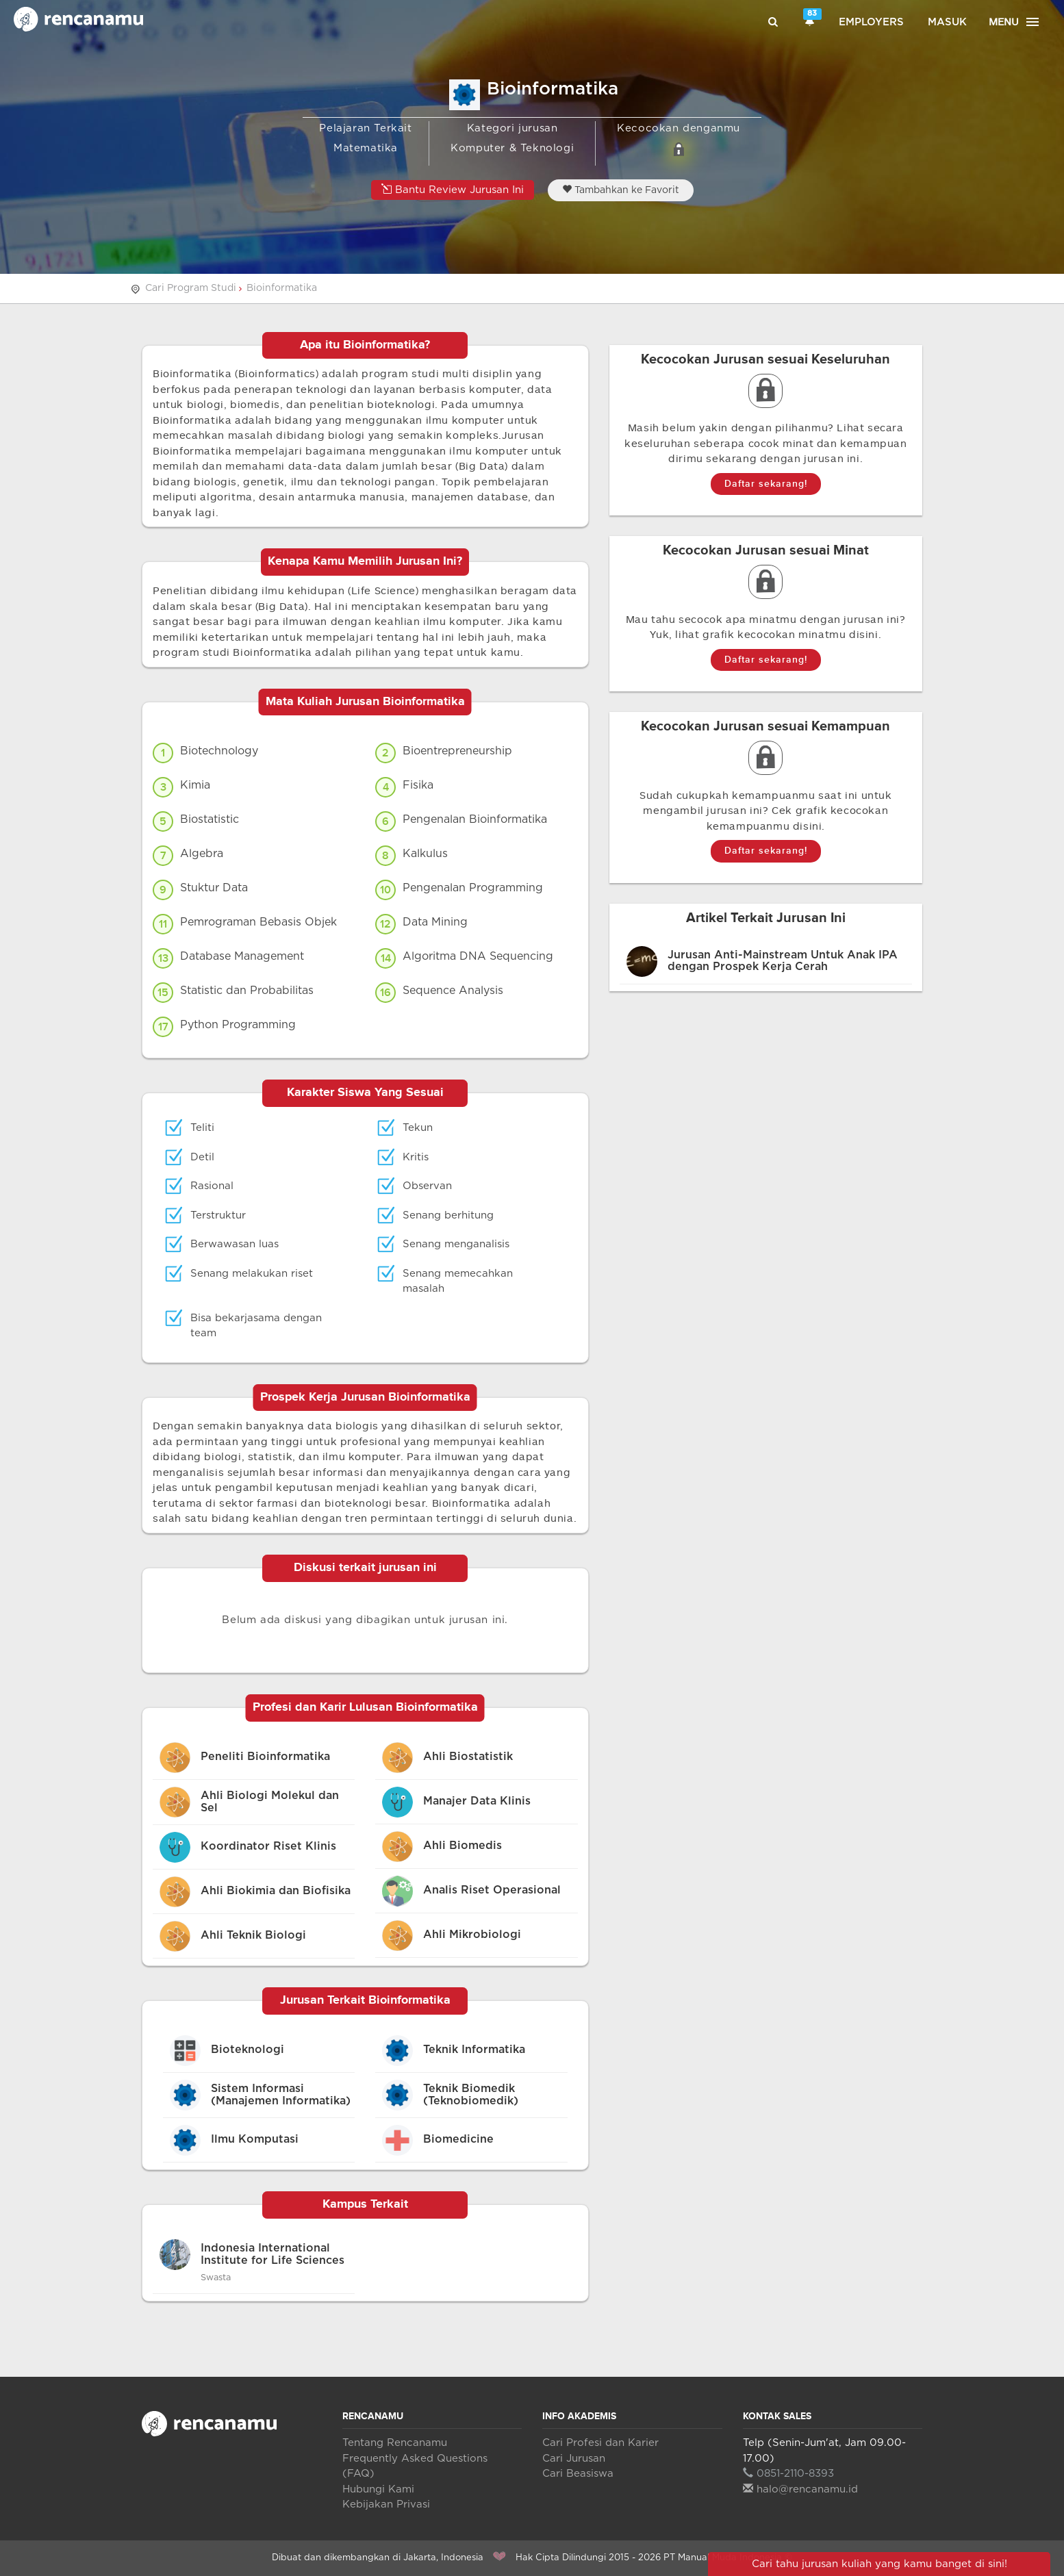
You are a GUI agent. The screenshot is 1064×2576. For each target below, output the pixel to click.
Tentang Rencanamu (394, 2443)
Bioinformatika (281, 288)
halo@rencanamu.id (800, 2489)
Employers (871, 22)
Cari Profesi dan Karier (600, 2443)
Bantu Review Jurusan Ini (452, 189)
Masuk (947, 22)
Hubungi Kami (378, 2489)
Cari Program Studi (190, 288)
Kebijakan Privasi (386, 2504)
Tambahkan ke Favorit (620, 189)
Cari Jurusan (573, 2458)
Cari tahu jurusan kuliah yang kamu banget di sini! (879, 2564)
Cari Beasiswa (577, 2474)
